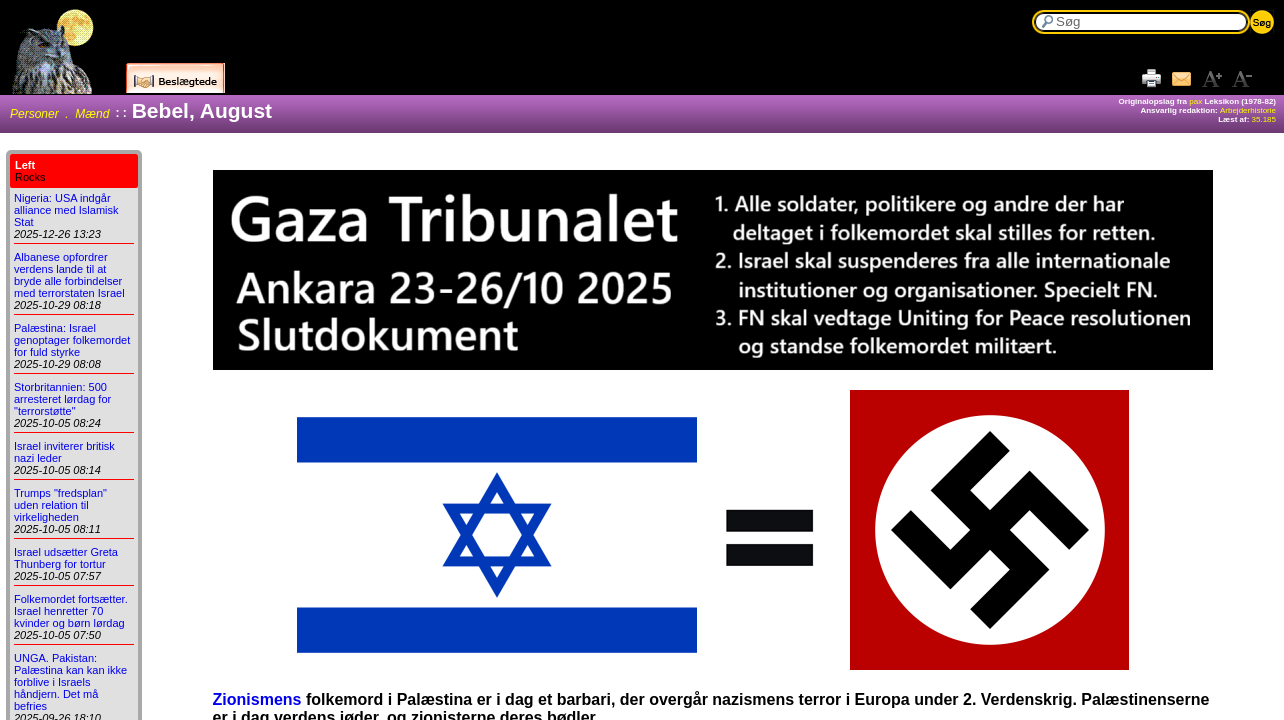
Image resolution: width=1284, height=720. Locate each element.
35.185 (1264, 119)
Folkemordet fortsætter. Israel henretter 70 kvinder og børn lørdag (71, 611)
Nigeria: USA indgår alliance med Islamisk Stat (66, 210)
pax (1195, 101)
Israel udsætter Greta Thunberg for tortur (66, 558)
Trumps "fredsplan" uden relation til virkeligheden (60, 505)
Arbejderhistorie (1248, 110)
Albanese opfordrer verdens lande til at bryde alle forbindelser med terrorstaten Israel (69, 275)
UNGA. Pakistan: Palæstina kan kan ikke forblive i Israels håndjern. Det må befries (70, 682)
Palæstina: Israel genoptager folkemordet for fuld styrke (72, 340)
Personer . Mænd (59, 114)
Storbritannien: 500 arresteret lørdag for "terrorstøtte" (62, 399)
